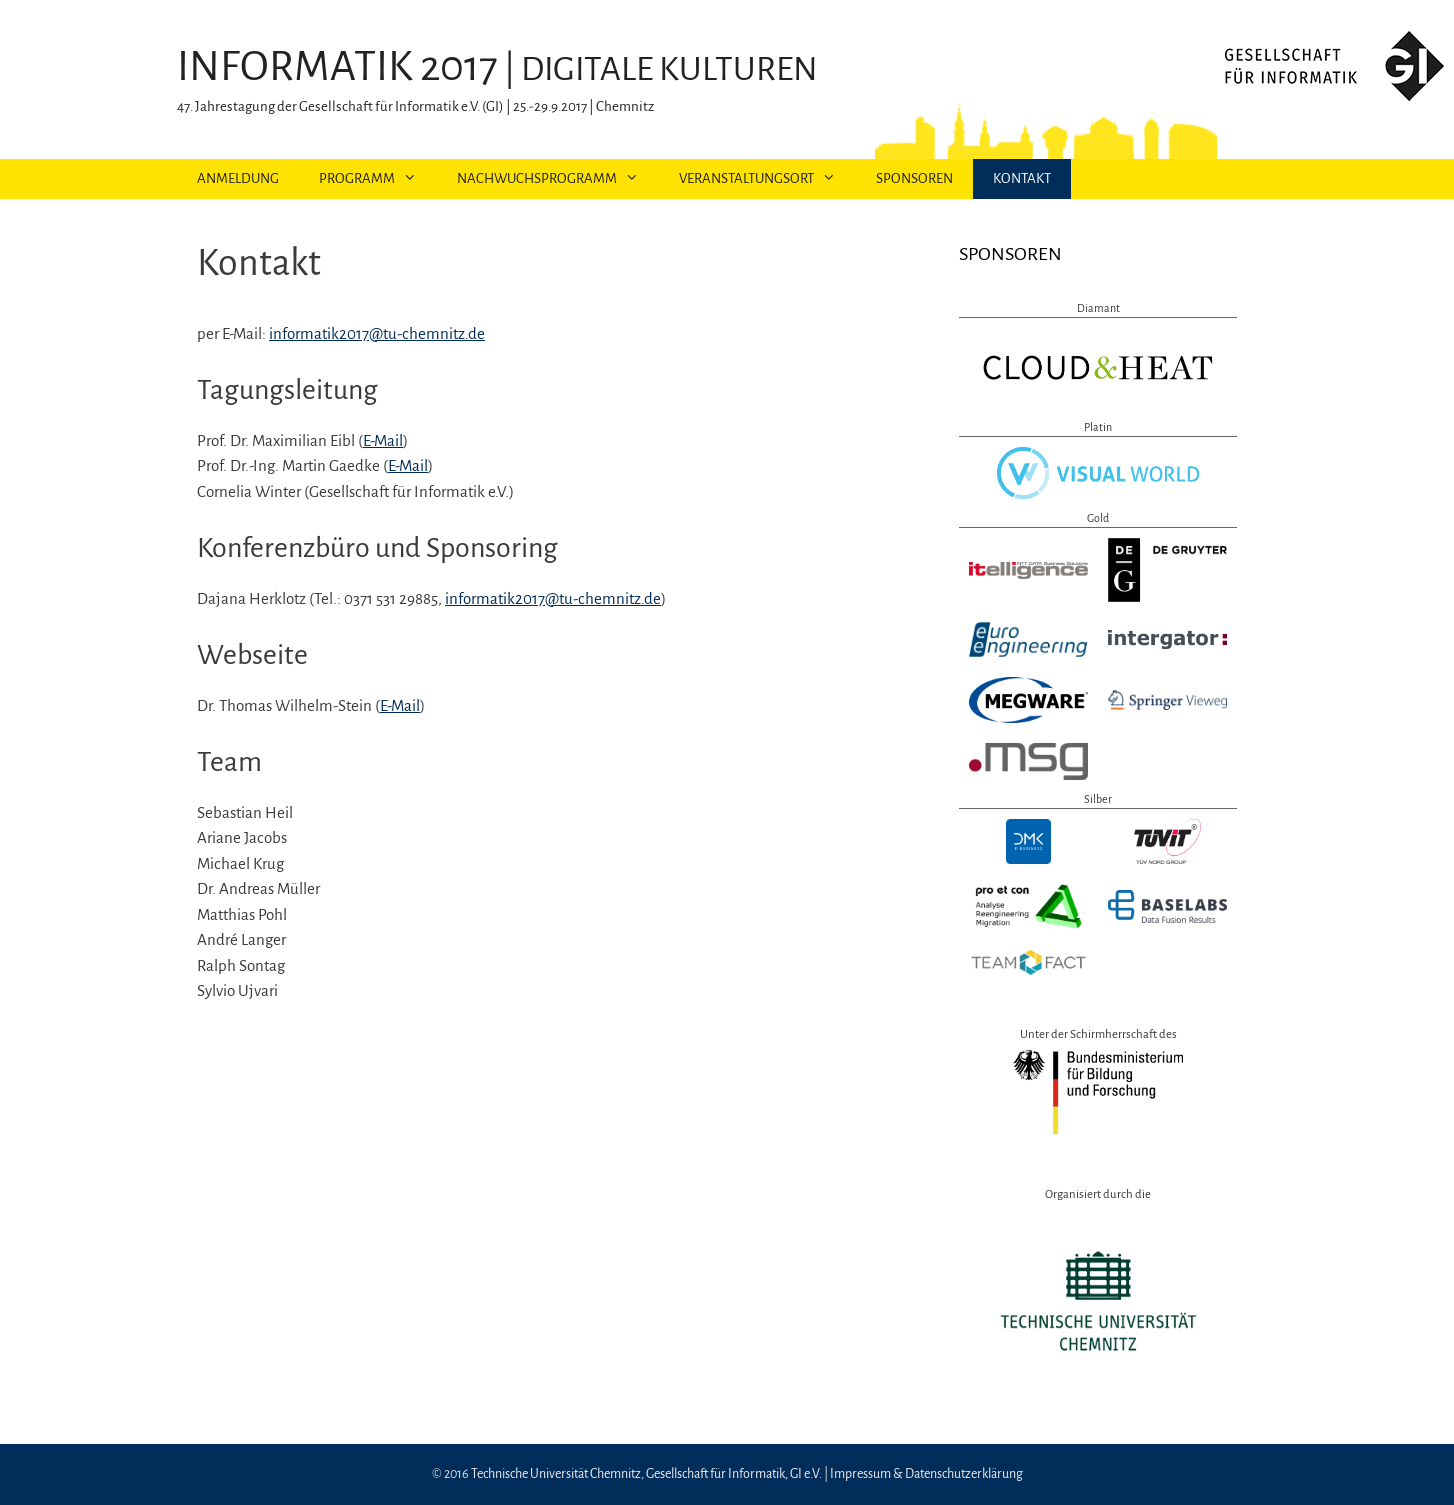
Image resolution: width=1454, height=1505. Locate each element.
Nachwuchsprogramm (558, 179)
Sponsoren (914, 178)
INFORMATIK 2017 (337, 66)
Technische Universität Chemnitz (556, 1474)
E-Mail (383, 440)
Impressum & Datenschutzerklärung (926, 1474)
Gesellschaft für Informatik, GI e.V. (734, 1474)
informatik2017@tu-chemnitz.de (377, 333)
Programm (378, 179)
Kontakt (1022, 178)
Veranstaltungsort (767, 179)
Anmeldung (238, 178)
